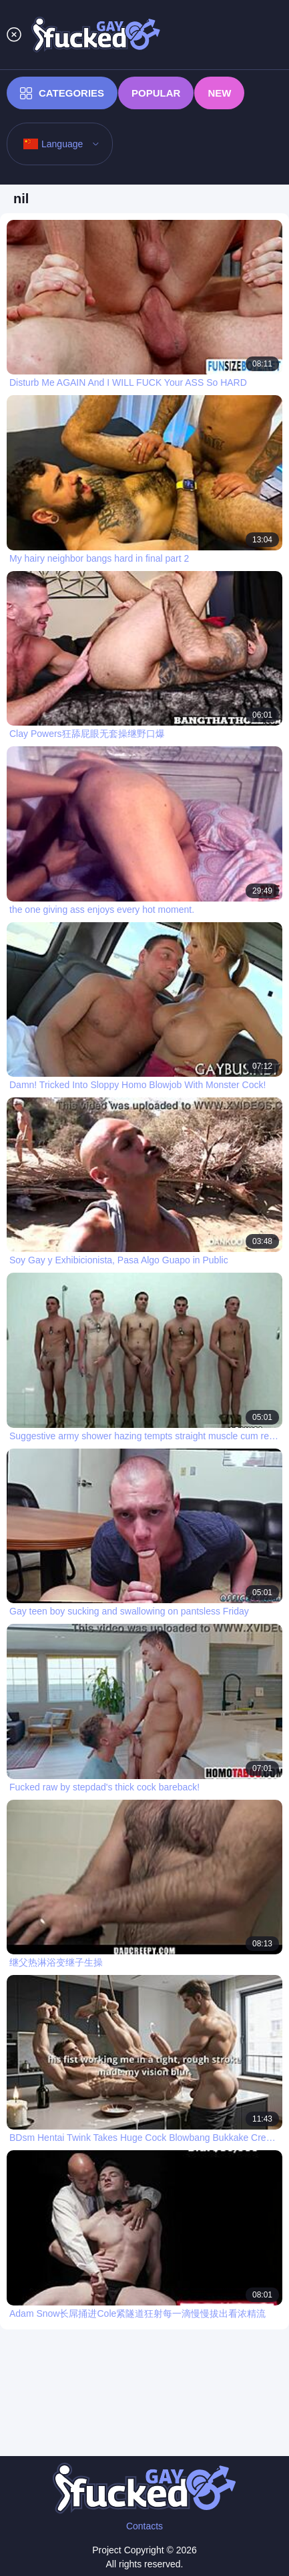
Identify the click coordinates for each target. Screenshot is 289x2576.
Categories (62, 93)
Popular (155, 93)
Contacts (144, 2526)
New (219, 93)
